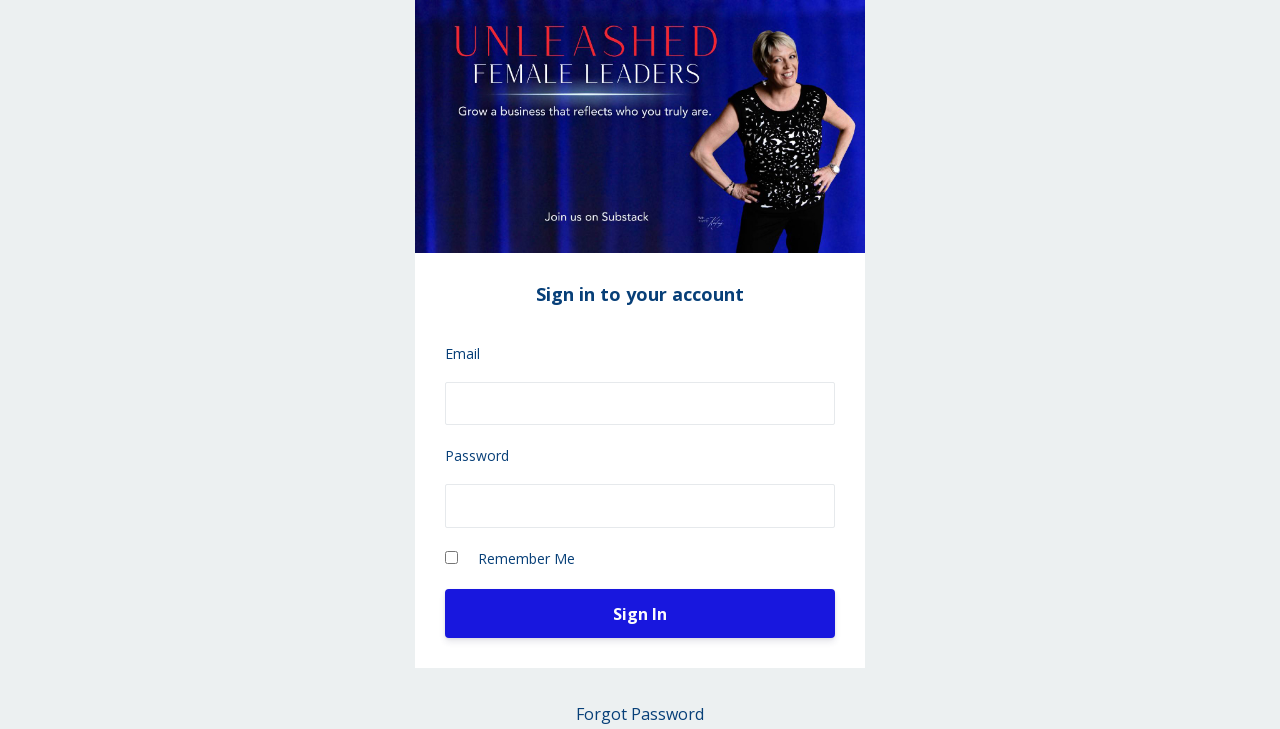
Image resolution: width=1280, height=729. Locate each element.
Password (477, 455)
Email (462, 353)
